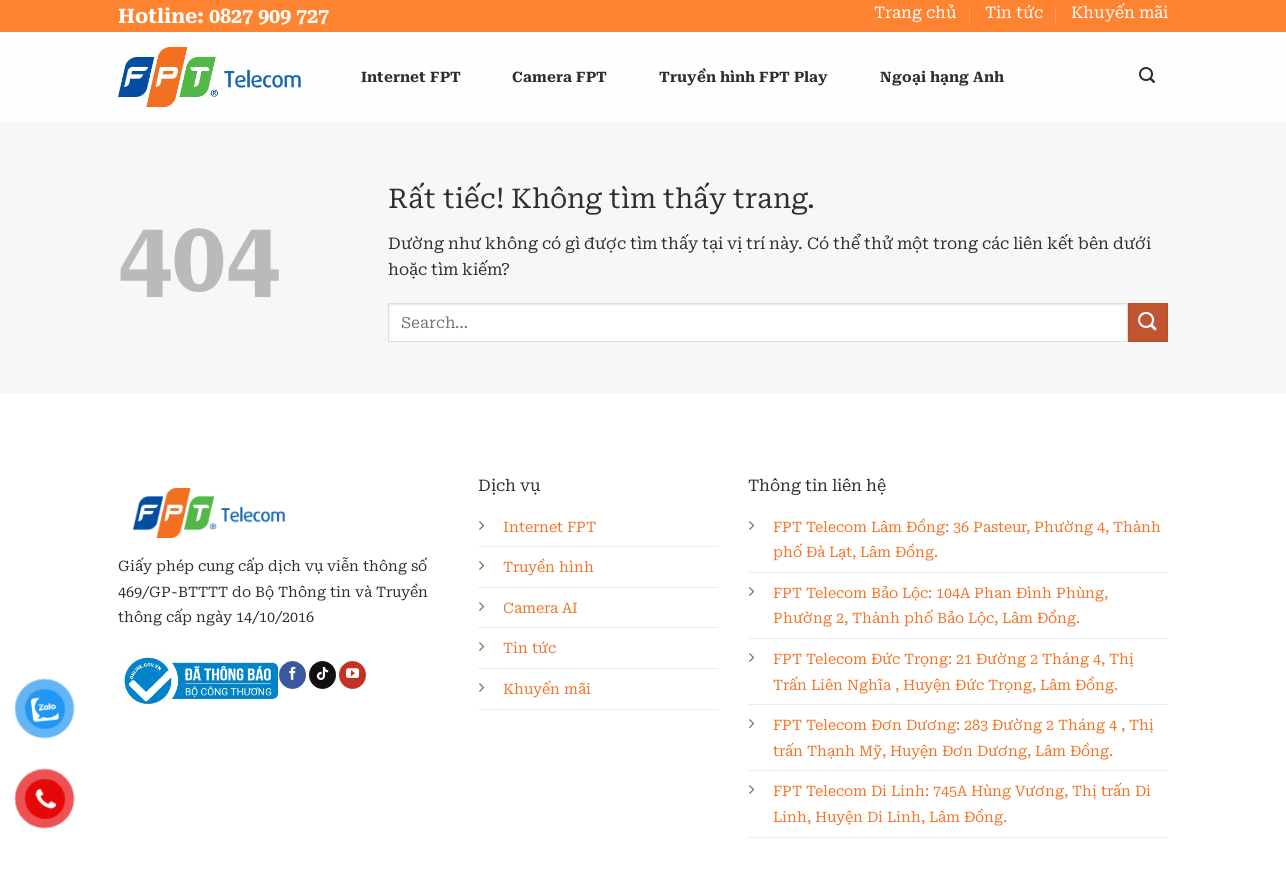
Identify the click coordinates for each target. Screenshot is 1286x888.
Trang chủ (915, 12)
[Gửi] (1148, 322)
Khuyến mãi (1119, 12)
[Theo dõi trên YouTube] (352, 675)
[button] (1147, 75)
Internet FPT (411, 77)
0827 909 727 (269, 16)
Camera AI (540, 608)
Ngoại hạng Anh (942, 77)
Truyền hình (548, 567)
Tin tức (1014, 12)
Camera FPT (559, 77)
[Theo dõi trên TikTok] (322, 675)
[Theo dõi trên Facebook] (292, 675)
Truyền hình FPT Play (743, 77)
